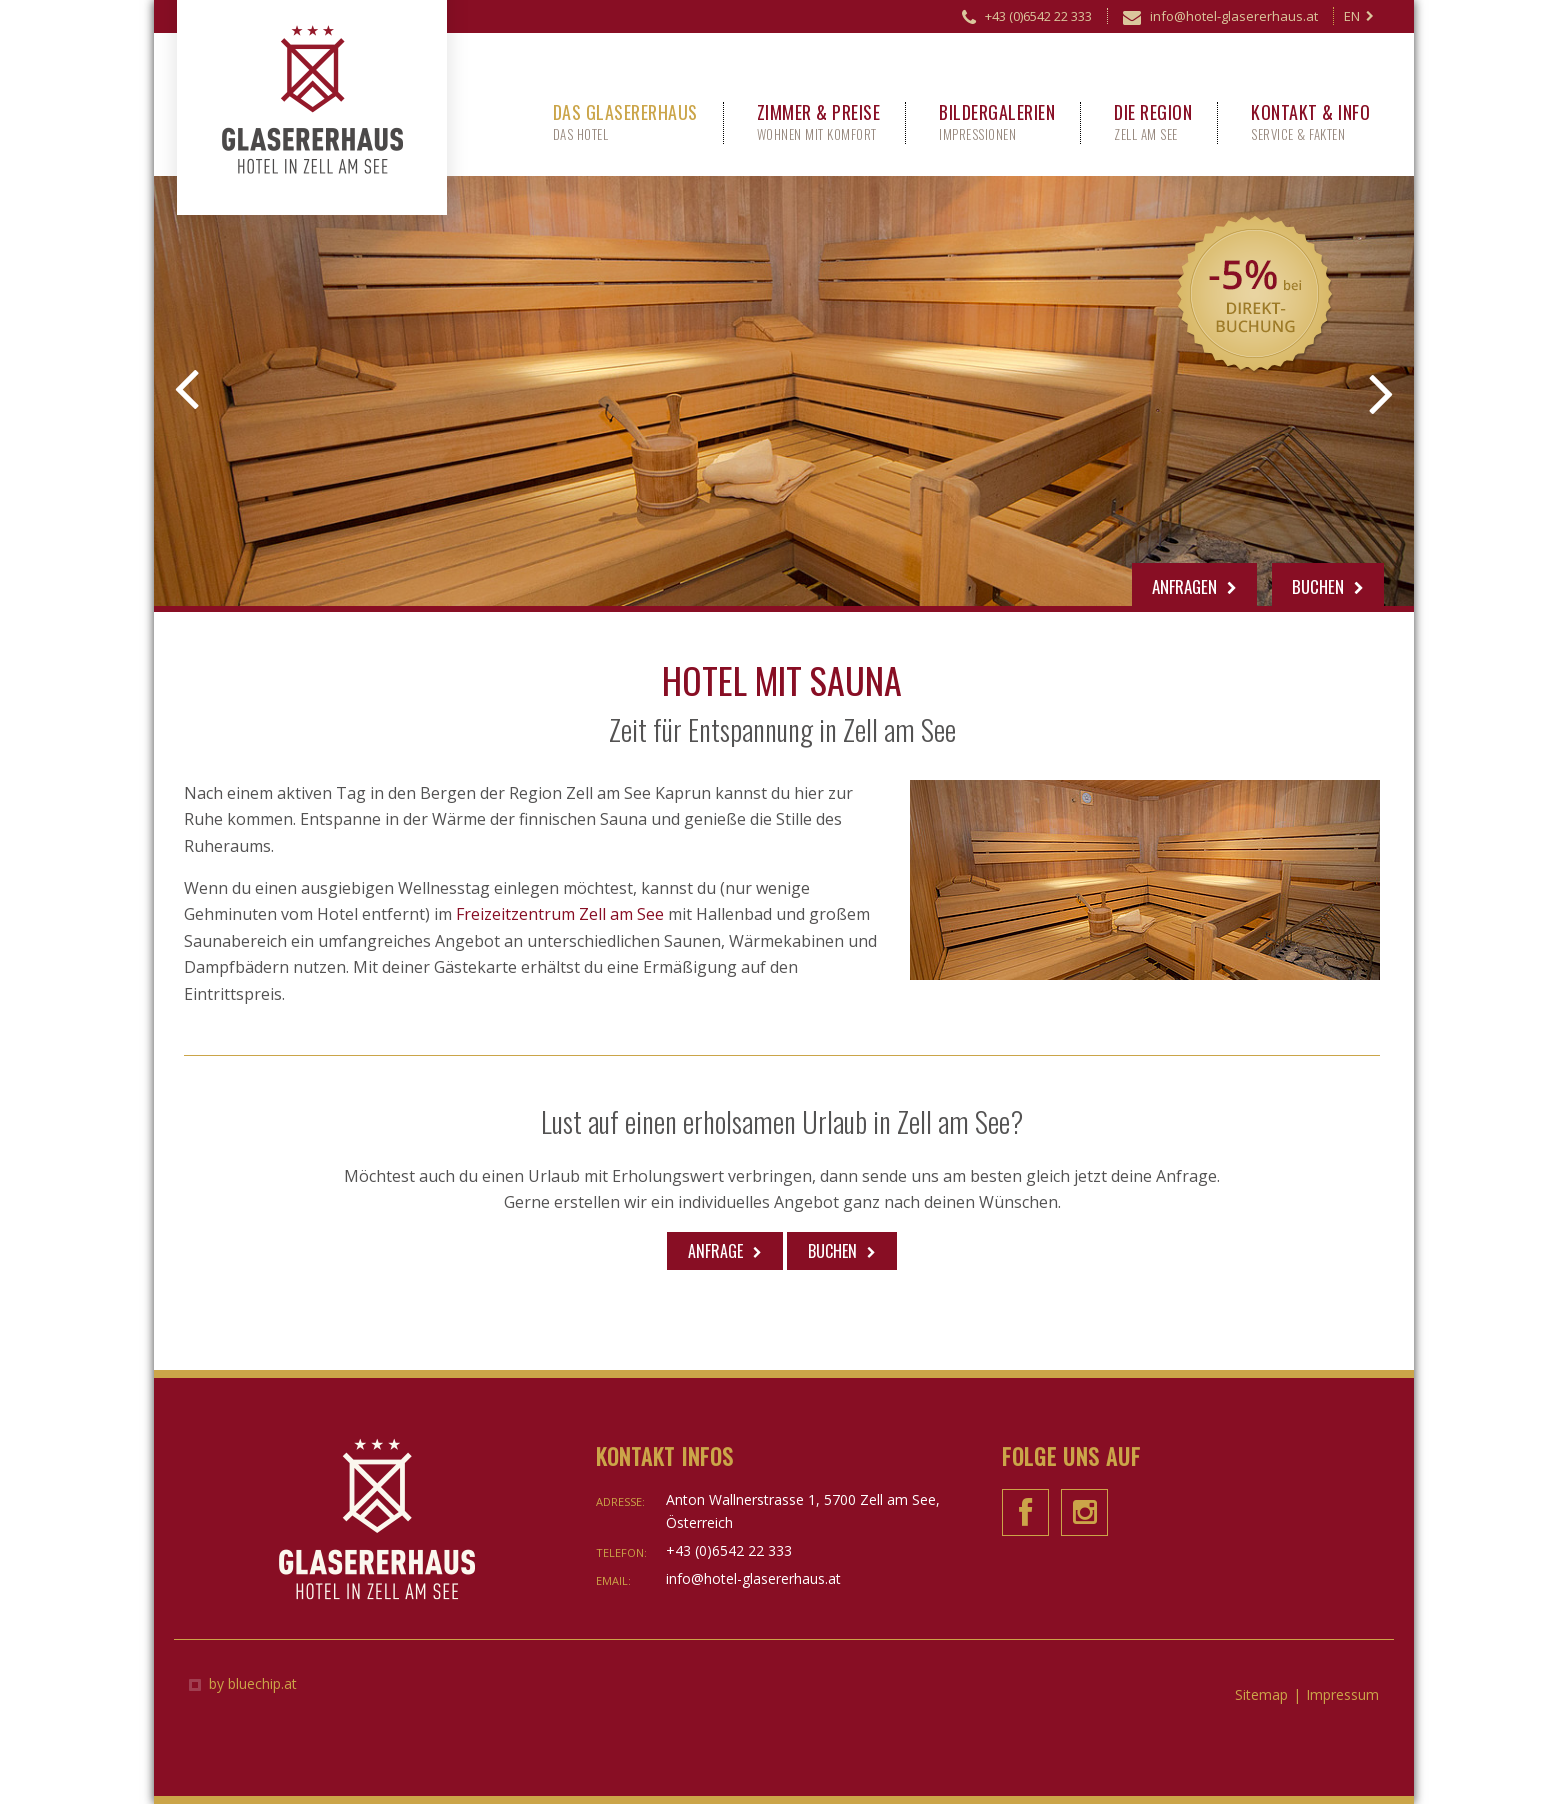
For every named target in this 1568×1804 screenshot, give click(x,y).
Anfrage (715, 1251)
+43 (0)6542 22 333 (1027, 19)
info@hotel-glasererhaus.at (1220, 19)
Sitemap (1261, 1694)
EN (1359, 16)
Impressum (1342, 1694)
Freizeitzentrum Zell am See (560, 914)
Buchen (1328, 586)
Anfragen (1194, 586)
